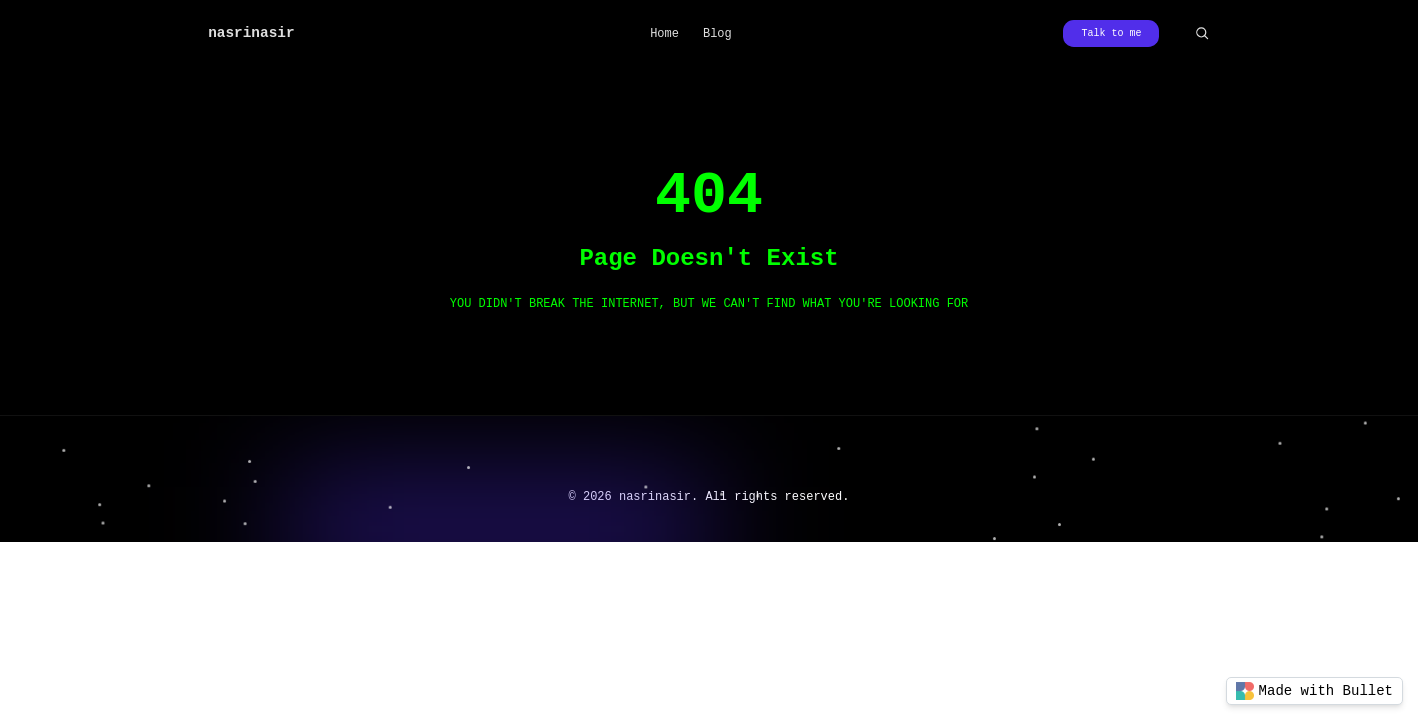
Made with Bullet (1314, 691)
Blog (717, 34)
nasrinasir (251, 33)
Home (664, 34)
